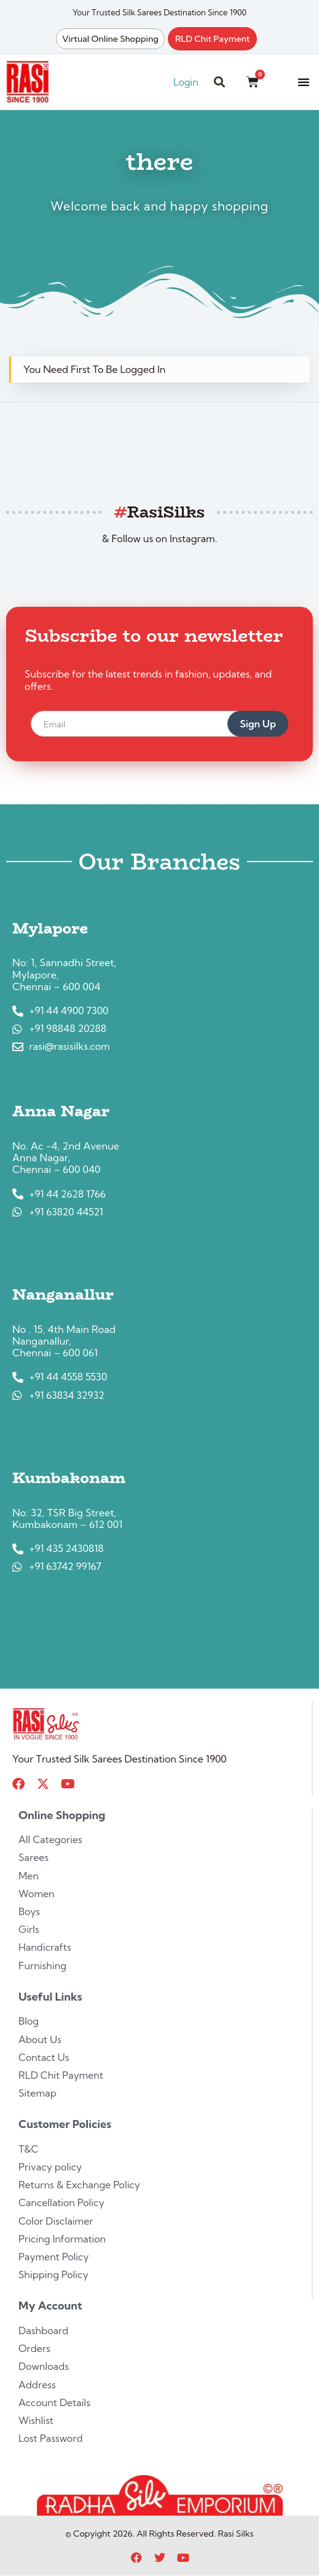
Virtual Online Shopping (110, 38)
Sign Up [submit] (258, 724)
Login (186, 82)
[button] (303, 82)
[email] (144, 724)
